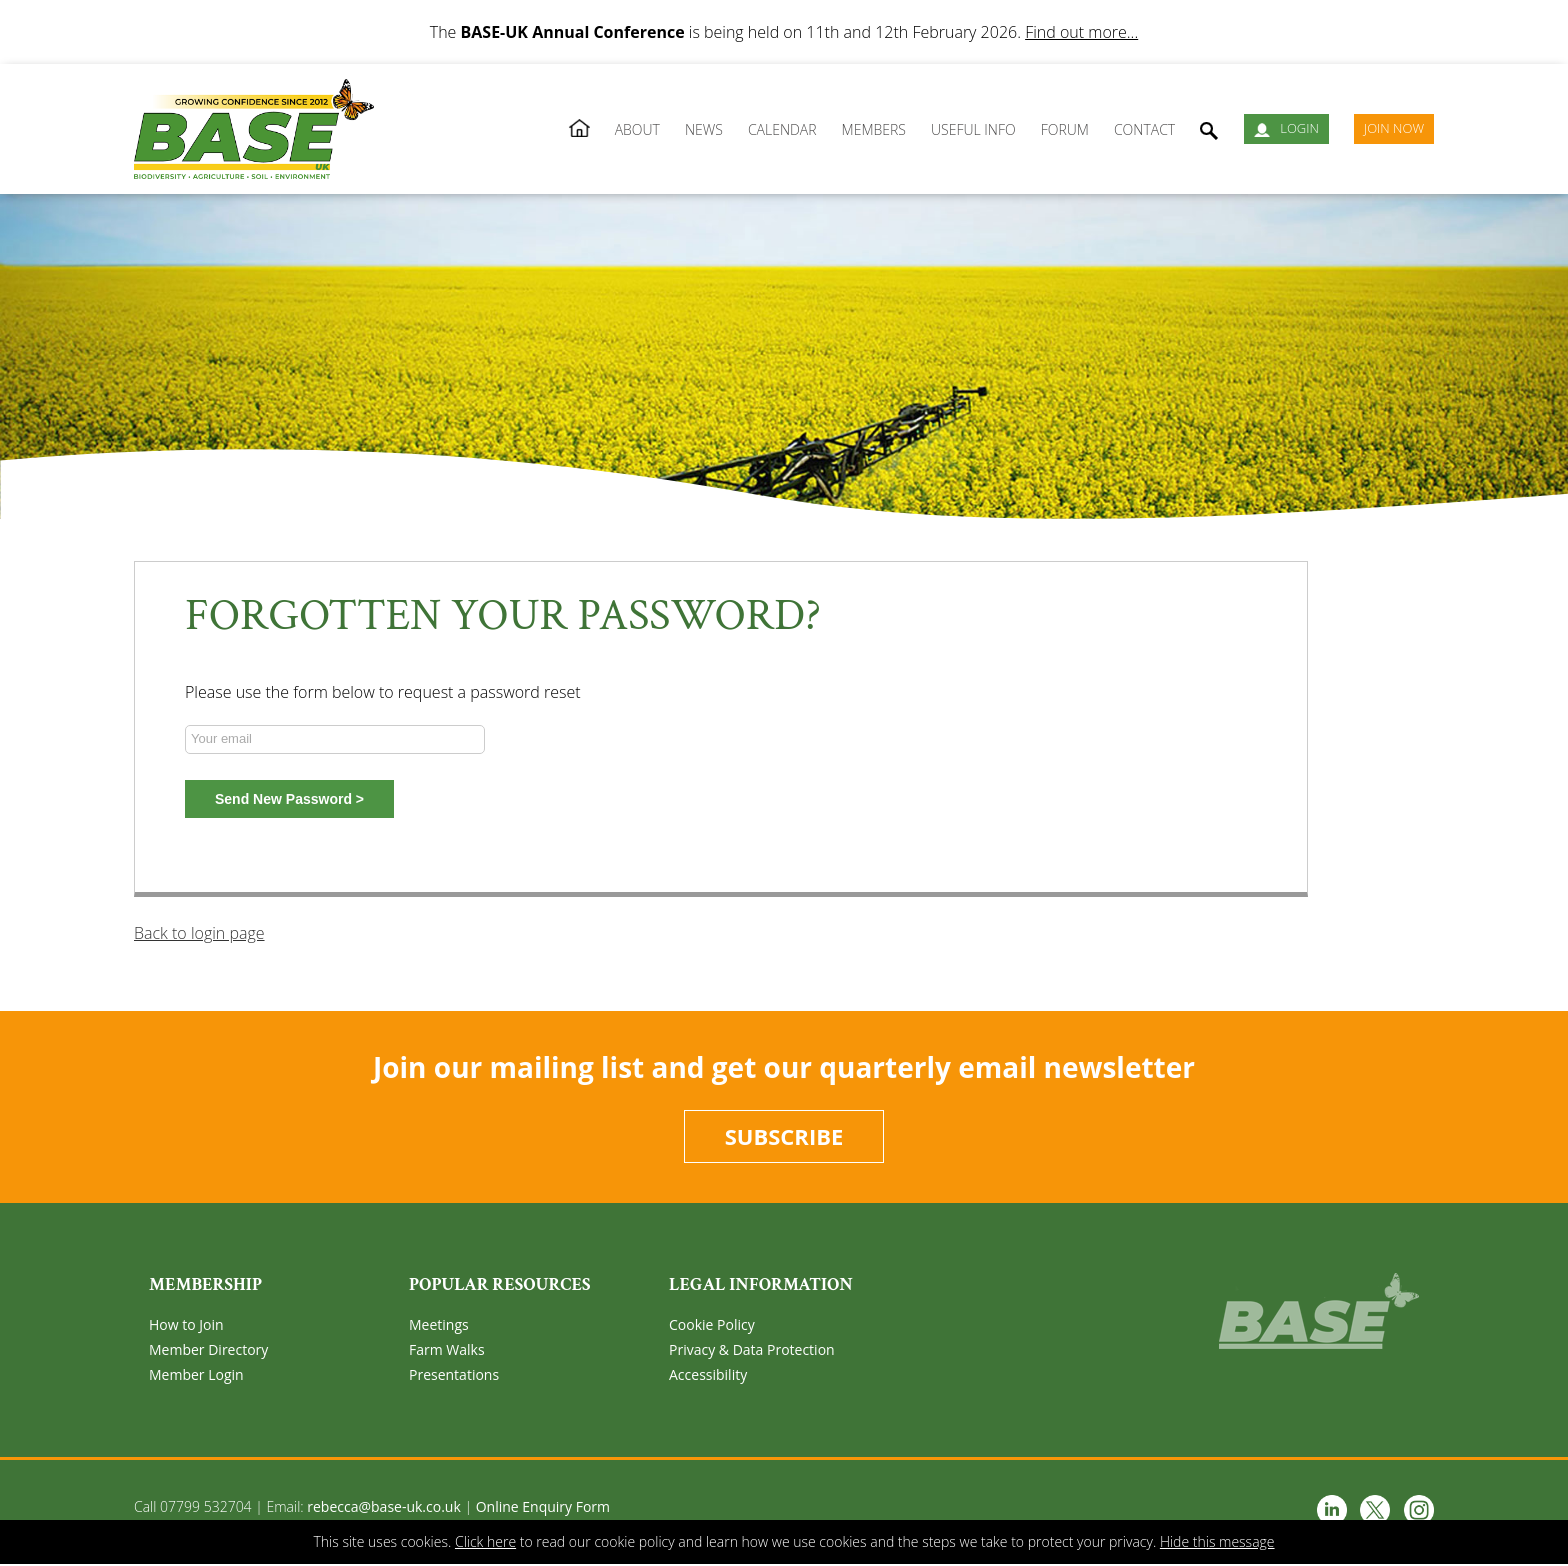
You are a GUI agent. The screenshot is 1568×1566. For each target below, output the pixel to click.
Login (1286, 128)
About (637, 129)
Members (874, 129)
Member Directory (208, 1351)
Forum (1065, 129)
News (704, 129)
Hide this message (1217, 1541)
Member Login (196, 1376)
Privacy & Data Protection (752, 1351)
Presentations (454, 1376)
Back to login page (199, 933)
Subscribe (784, 1137)
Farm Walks (447, 1351)
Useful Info (973, 129)
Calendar (782, 129)
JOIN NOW (1394, 128)
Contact (1144, 129)
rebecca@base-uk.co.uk (384, 1508)
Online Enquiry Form (543, 1508)
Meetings (439, 1326)
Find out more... (1081, 32)
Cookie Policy (712, 1326)
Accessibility (708, 1376)
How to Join (186, 1326)
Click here (485, 1541)
